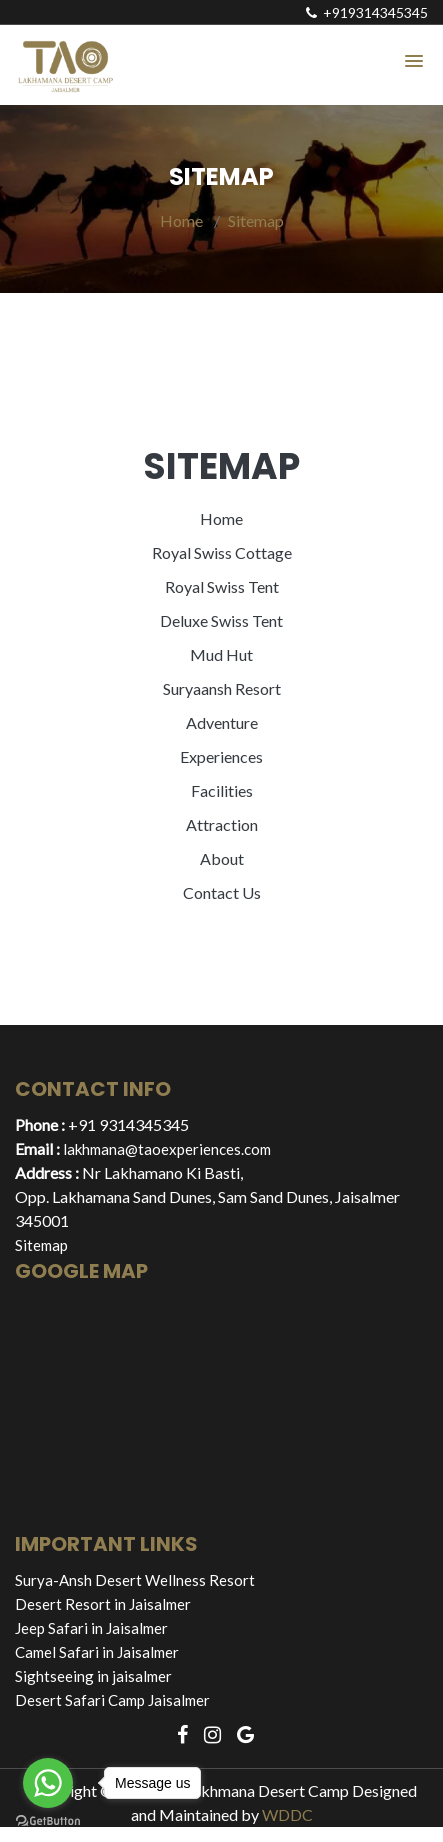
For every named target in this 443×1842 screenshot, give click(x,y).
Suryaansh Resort (222, 688)
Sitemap (256, 220)
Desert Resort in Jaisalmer (103, 1604)
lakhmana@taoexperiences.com (167, 1149)
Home (181, 220)
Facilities (222, 790)
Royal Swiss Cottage (222, 552)
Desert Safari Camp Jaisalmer (112, 1700)
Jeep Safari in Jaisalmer (91, 1628)
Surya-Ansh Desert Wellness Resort (135, 1580)
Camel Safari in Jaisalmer (97, 1652)
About (222, 858)
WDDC (287, 1814)
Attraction (222, 824)
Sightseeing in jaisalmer (93, 1676)
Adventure (222, 722)
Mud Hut (221, 654)
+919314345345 (367, 12)
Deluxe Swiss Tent (221, 620)
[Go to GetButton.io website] (48, 1821)
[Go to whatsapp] (48, 1783)
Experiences (221, 756)
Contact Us (222, 892)
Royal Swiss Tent (222, 586)
